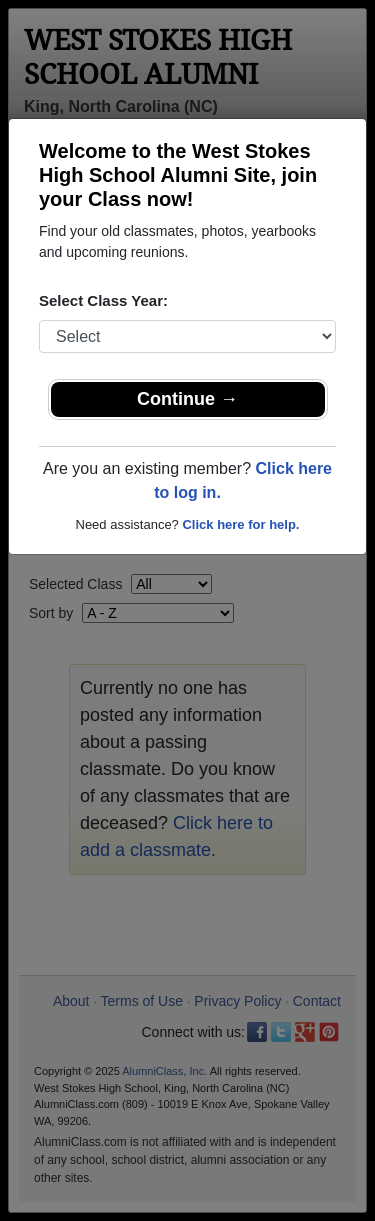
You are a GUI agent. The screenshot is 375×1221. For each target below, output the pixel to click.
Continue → (187, 399)
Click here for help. (240, 524)
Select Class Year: (103, 300)
